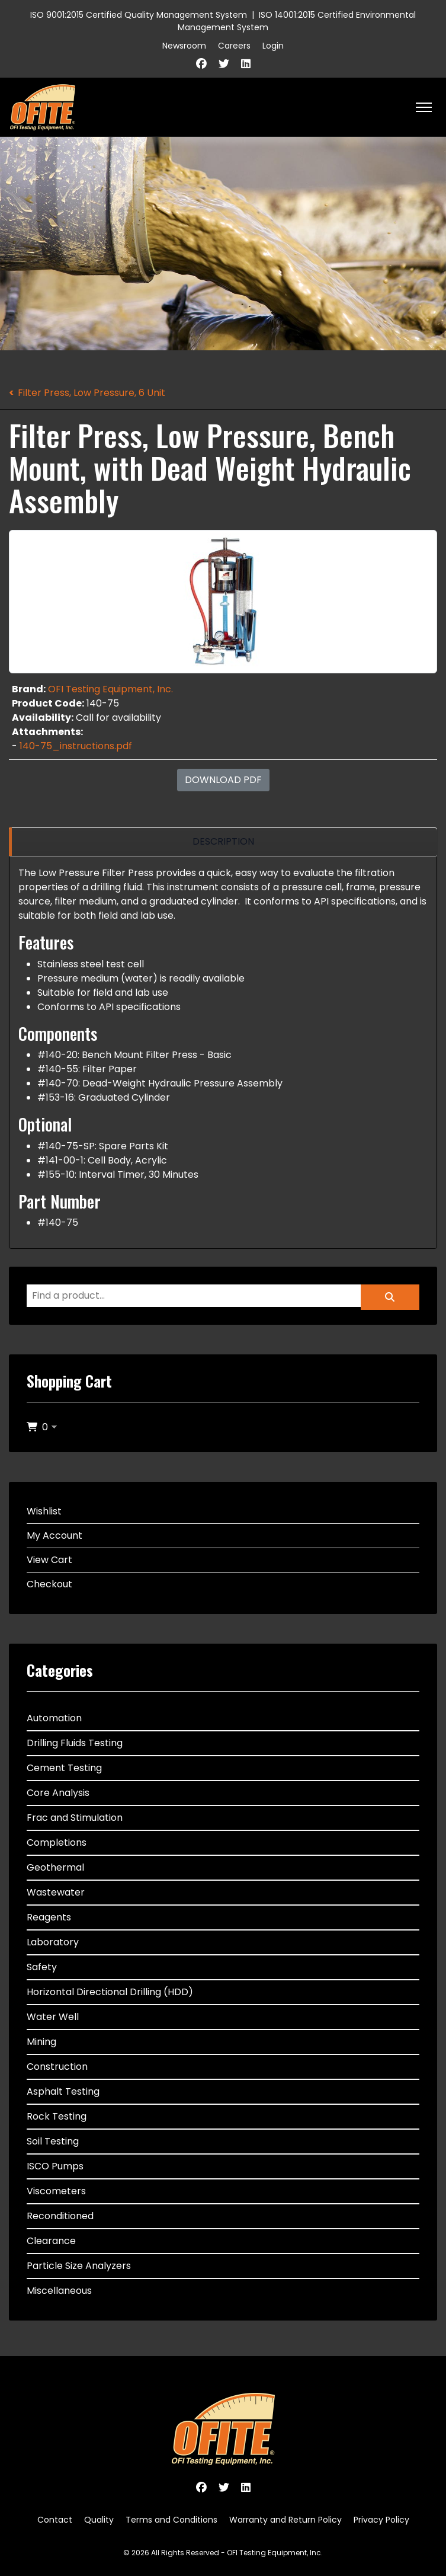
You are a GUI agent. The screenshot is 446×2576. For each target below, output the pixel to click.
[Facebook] (201, 63)
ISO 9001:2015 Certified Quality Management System (138, 15)
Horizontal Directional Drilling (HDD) (110, 1992)
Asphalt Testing (63, 2091)
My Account (54, 1535)
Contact (54, 2520)
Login (273, 46)
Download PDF (223, 780)
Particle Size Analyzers (79, 2266)
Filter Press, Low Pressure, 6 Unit (91, 392)
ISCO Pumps (55, 2166)
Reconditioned (60, 2216)
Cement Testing (64, 1768)
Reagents (49, 1917)
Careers (234, 46)
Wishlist (44, 1511)
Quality (99, 2520)
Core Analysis (58, 1793)
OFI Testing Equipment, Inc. (110, 689)
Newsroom (184, 46)
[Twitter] (224, 63)
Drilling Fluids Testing (75, 1743)
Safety (42, 1967)
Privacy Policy (381, 2520)
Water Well (53, 2017)
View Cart (49, 1560)
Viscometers (56, 2191)
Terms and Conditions (171, 2520)
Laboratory (53, 1942)
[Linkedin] (246, 63)
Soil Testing (53, 2141)
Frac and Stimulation (75, 1817)
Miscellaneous (59, 2290)
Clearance (51, 2241)
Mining (41, 2041)
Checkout (49, 1584)
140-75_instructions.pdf (76, 746)
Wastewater (56, 1892)
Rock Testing (56, 2116)
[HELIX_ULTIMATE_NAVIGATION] (423, 107)
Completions (56, 1842)
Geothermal (55, 1867)
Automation (54, 1718)
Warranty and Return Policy (285, 2520)
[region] (223, 841)
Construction (57, 2066)
